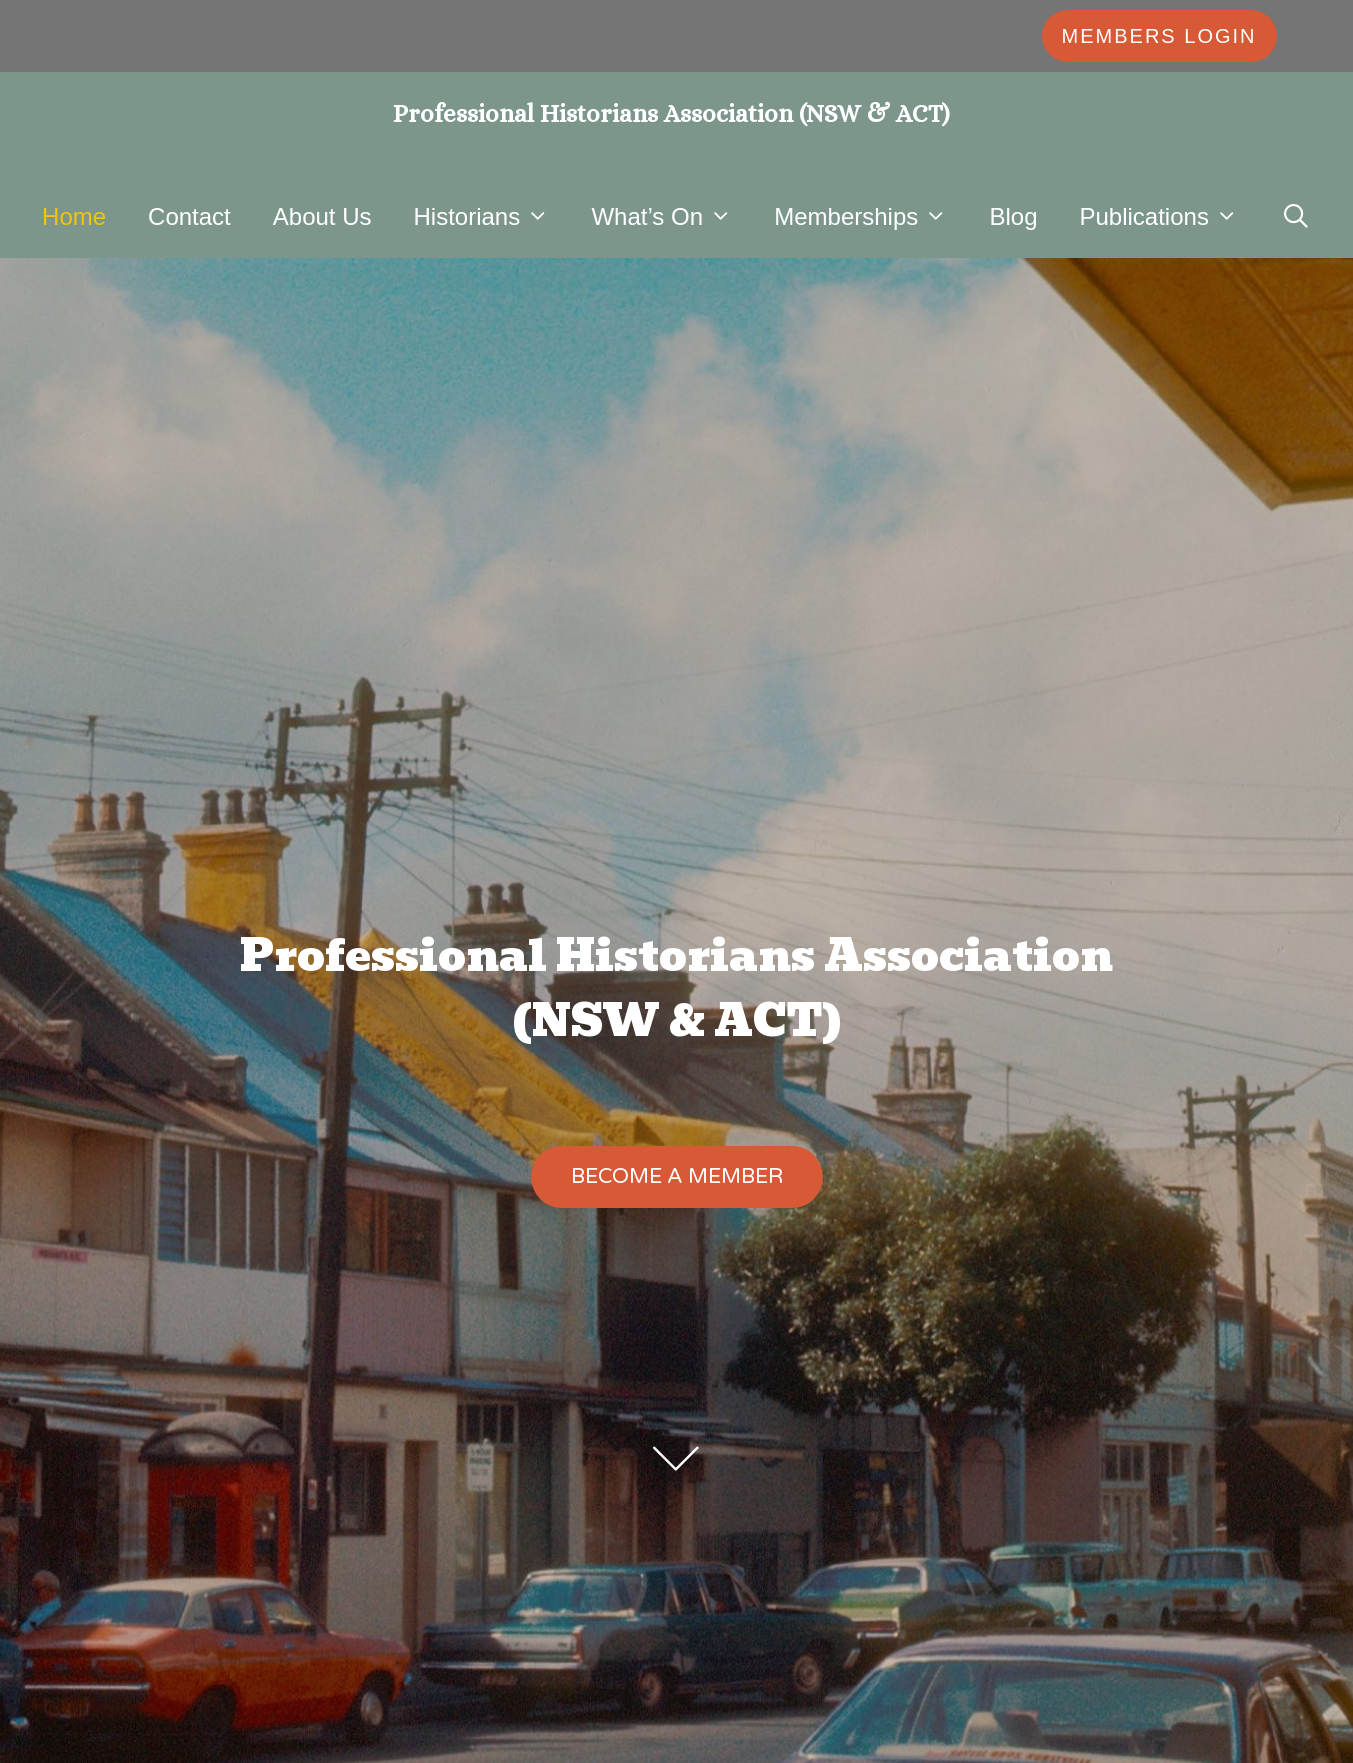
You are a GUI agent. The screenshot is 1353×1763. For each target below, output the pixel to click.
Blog (1013, 216)
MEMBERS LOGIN (1159, 36)
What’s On (672, 216)
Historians (492, 216)
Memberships (871, 216)
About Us (322, 216)
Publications (1169, 216)
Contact (189, 216)
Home (74, 216)
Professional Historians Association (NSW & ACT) (671, 113)
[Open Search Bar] (1295, 216)
